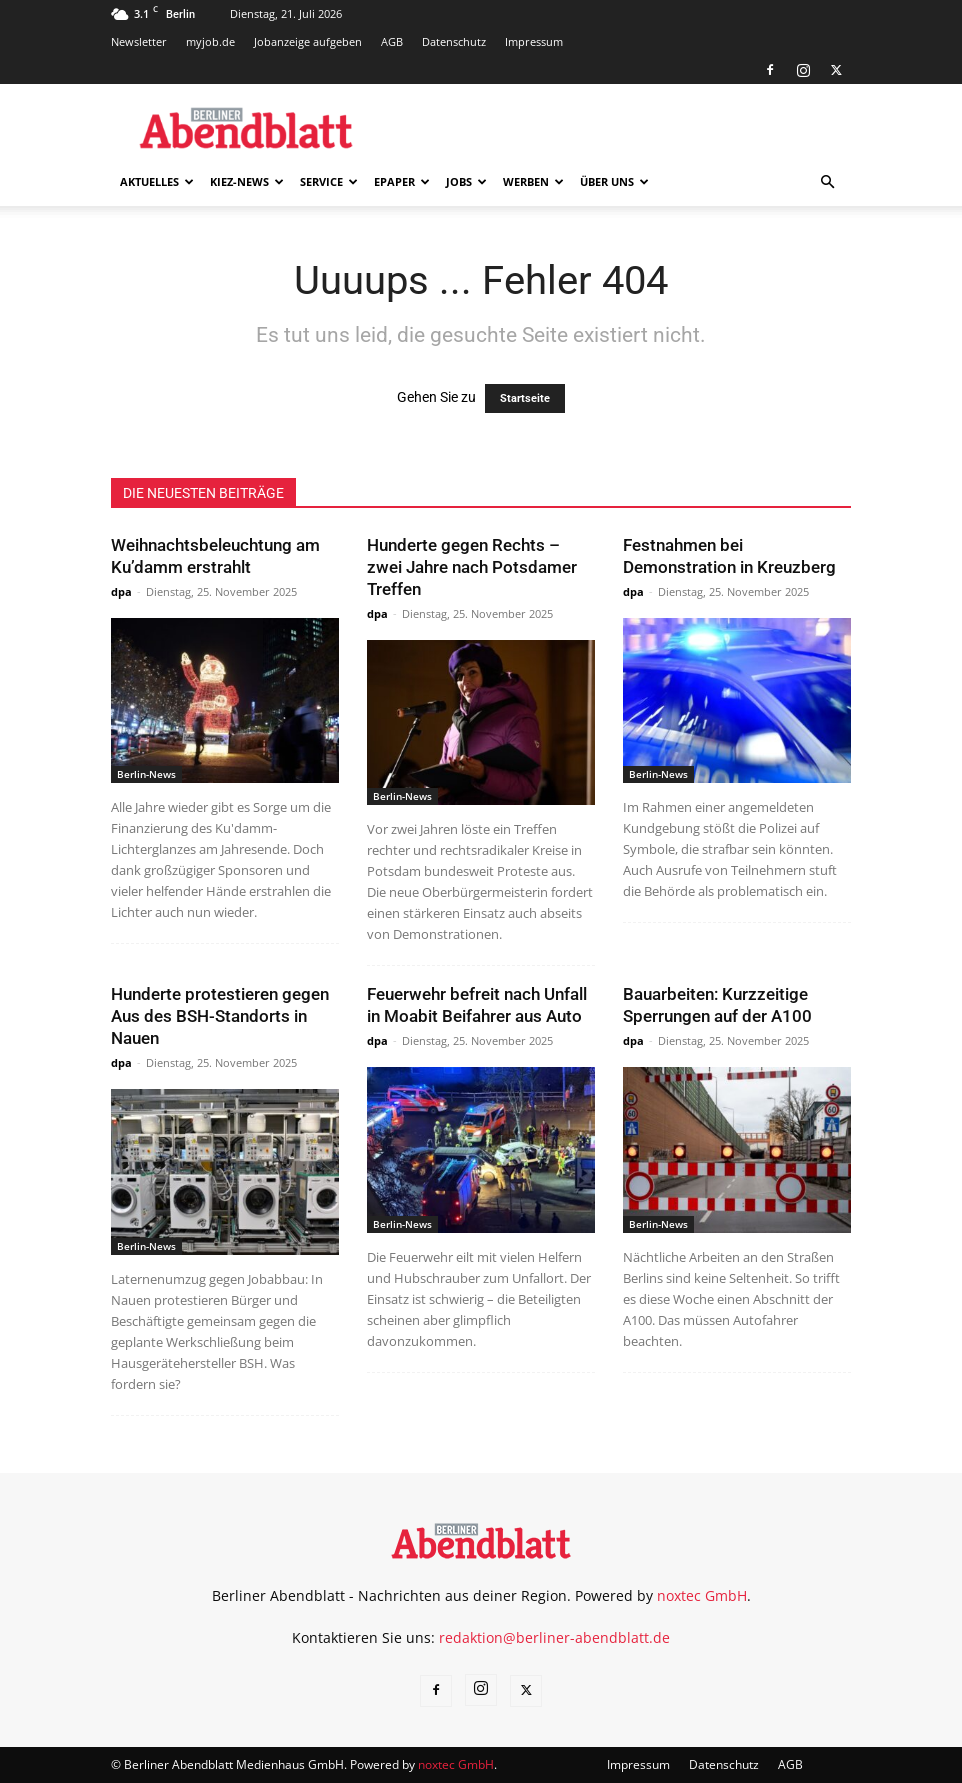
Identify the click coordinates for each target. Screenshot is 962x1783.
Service (329, 181)
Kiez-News (247, 181)
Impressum (534, 41)
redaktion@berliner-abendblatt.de (554, 1637)
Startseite (525, 398)
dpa (121, 591)
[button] (827, 182)
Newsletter (139, 41)
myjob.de (210, 41)
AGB (392, 41)
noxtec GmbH (702, 1595)
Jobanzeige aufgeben (308, 41)
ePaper (402, 181)
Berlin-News (146, 774)
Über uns (614, 181)
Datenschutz (454, 41)
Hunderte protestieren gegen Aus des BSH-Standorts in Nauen (220, 1016)
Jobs (466, 181)
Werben (533, 181)
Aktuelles (157, 181)
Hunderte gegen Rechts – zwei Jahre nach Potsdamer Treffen (472, 567)
